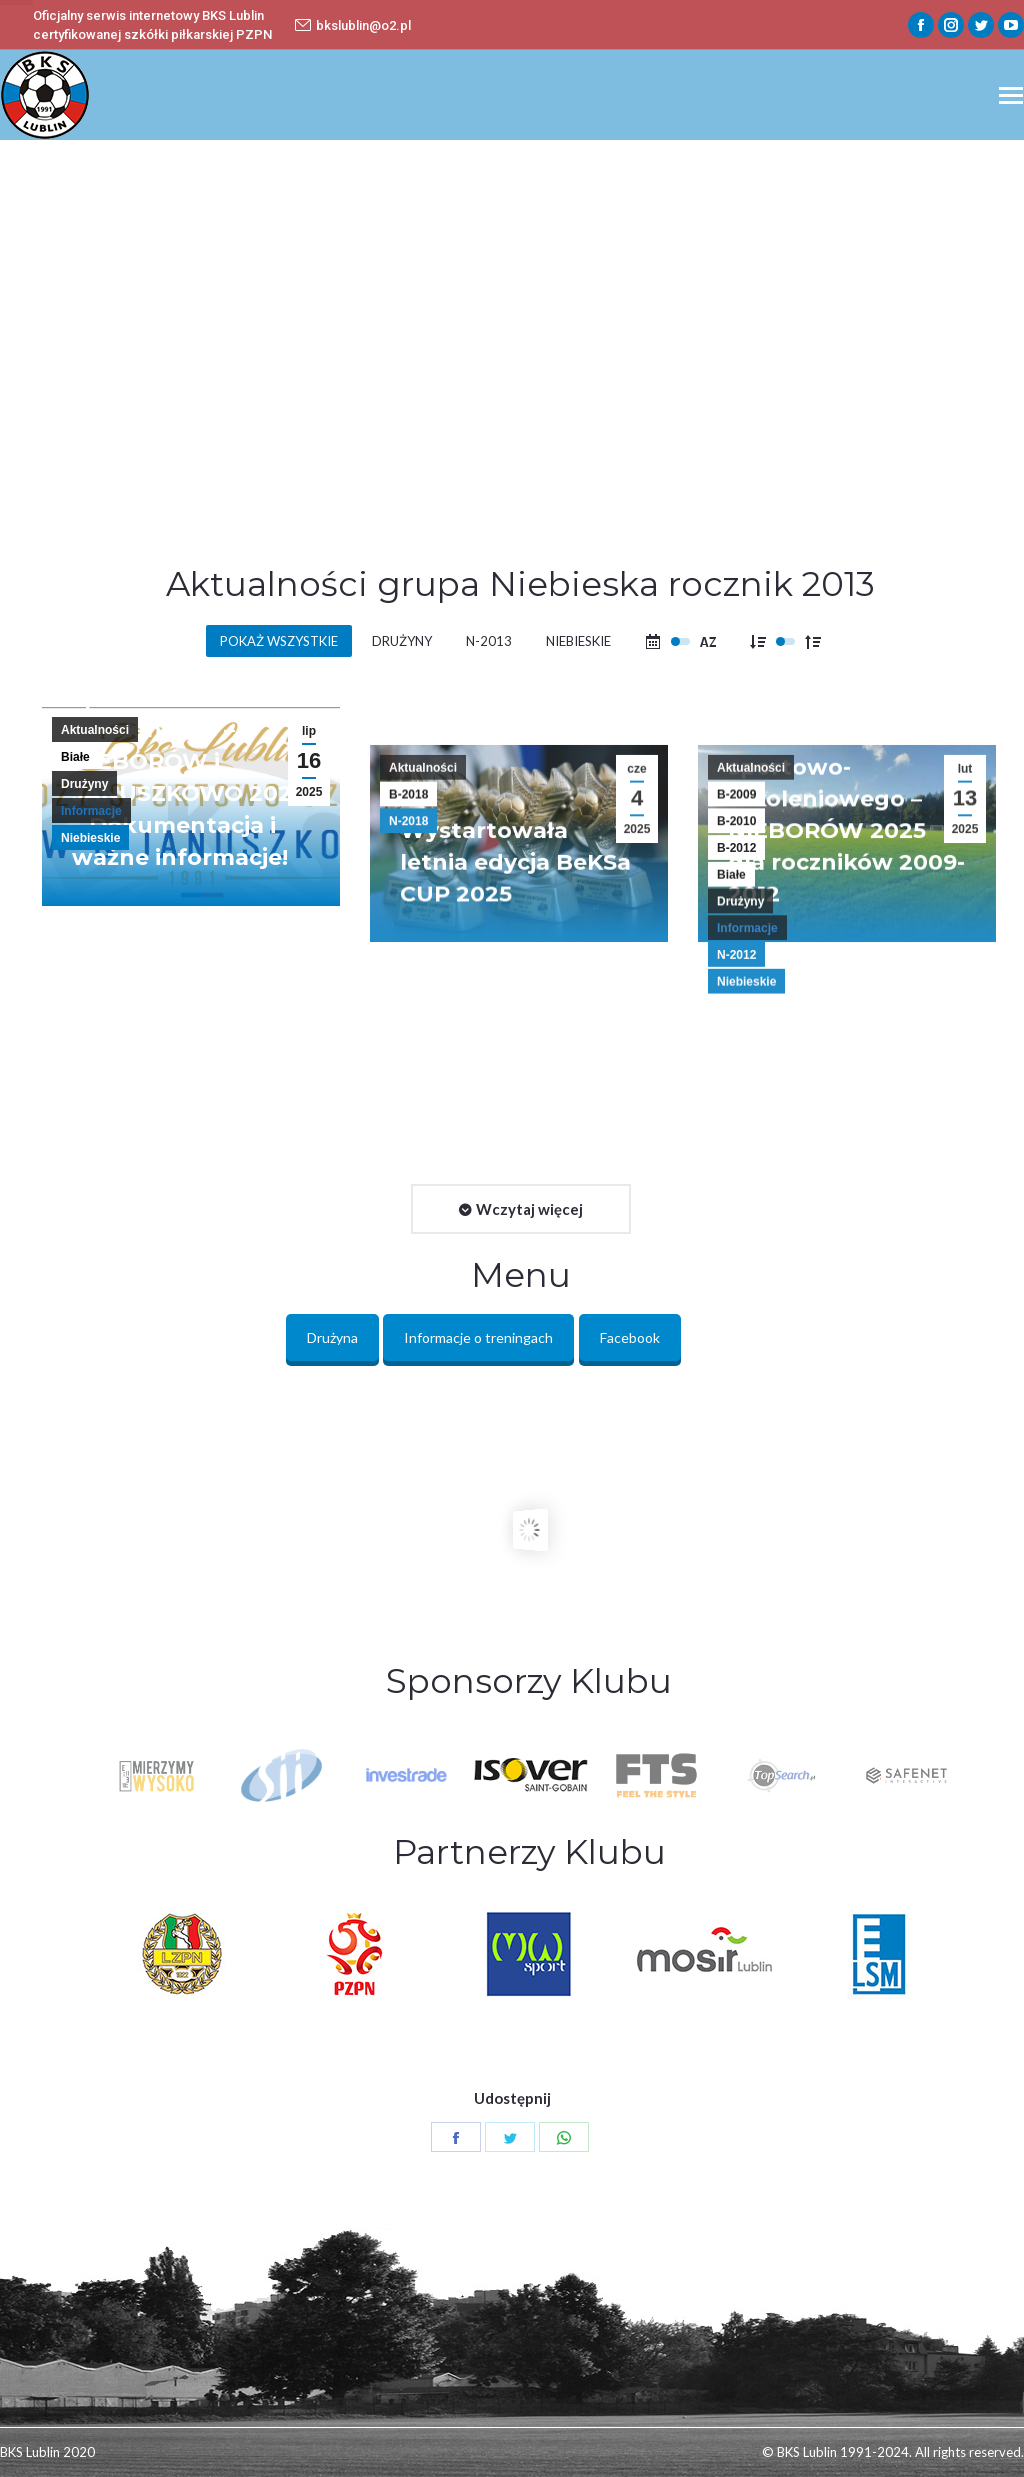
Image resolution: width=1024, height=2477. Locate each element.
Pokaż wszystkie (279, 641)
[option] (531, 1775)
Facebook (630, 1337)
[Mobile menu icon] (1011, 95)
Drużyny (402, 641)
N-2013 (489, 641)
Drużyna (332, 1337)
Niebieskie (578, 641)
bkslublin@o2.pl (353, 25)
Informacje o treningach (478, 1337)
